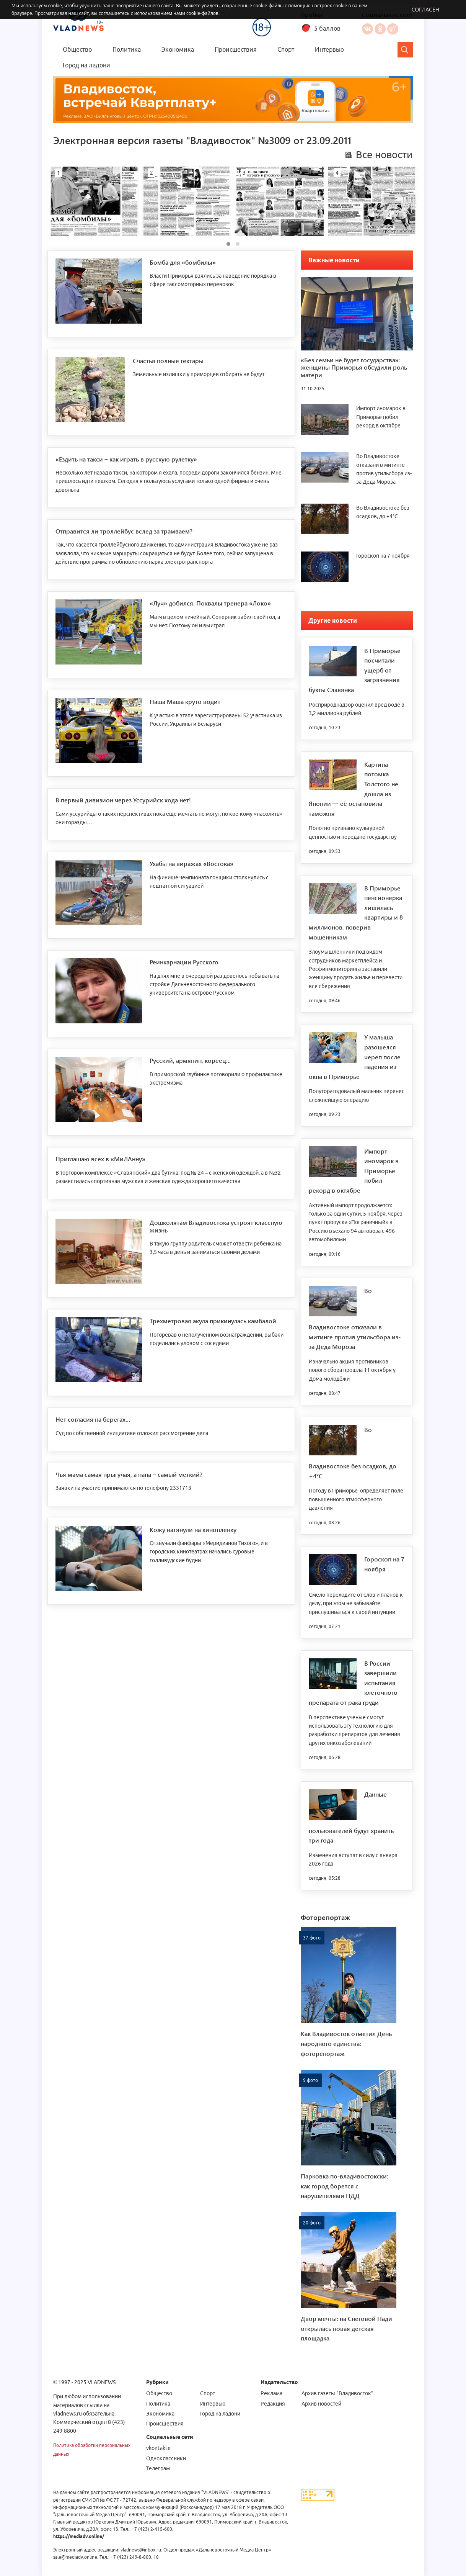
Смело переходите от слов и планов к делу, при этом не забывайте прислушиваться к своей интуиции (356, 1603)
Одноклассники (380, 28)
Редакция (273, 2404)
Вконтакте (367, 28)
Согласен (425, 9)
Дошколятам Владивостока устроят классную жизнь (216, 1226)
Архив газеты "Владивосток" (337, 2393)
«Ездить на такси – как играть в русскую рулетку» (126, 459)
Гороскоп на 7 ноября (383, 556)
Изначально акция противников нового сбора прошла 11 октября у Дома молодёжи (352, 1370)
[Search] (405, 49)
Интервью (329, 49)
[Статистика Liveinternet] (317, 2494)
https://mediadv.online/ (78, 2536)
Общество (77, 49)
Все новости (384, 154)
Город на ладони (86, 65)
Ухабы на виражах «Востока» (191, 863)
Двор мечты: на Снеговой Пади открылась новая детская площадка (346, 2328)
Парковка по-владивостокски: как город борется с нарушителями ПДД (344, 2186)
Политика (126, 49)
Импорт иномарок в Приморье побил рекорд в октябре (381, 417)
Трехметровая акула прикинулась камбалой (213, 1321)
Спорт (285, 49)
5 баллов (327, 28)
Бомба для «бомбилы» (183, 262)
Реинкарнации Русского (184, 962)
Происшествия (236, 49)
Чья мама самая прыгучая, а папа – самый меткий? (128, 1474)
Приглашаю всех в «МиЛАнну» (100, 1159)
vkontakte (158, 2448)
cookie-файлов (202, 13)
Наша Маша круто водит (185, 701)
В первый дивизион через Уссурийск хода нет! (123, 800)
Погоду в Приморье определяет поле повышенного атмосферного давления (356, 1499)
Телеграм (158, 2468)
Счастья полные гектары (168, 361)
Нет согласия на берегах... (92, 1419)
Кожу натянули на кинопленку (193, 1529)
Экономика (177, 49)
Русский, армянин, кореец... (190, 1060)
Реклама (271, 2393)
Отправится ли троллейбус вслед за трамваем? (123, 531)
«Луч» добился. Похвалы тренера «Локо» (210, 603)
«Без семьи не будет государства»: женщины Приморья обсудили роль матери (354, 367)
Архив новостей (321, 2404)
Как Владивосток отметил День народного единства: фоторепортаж (346, 2043)
